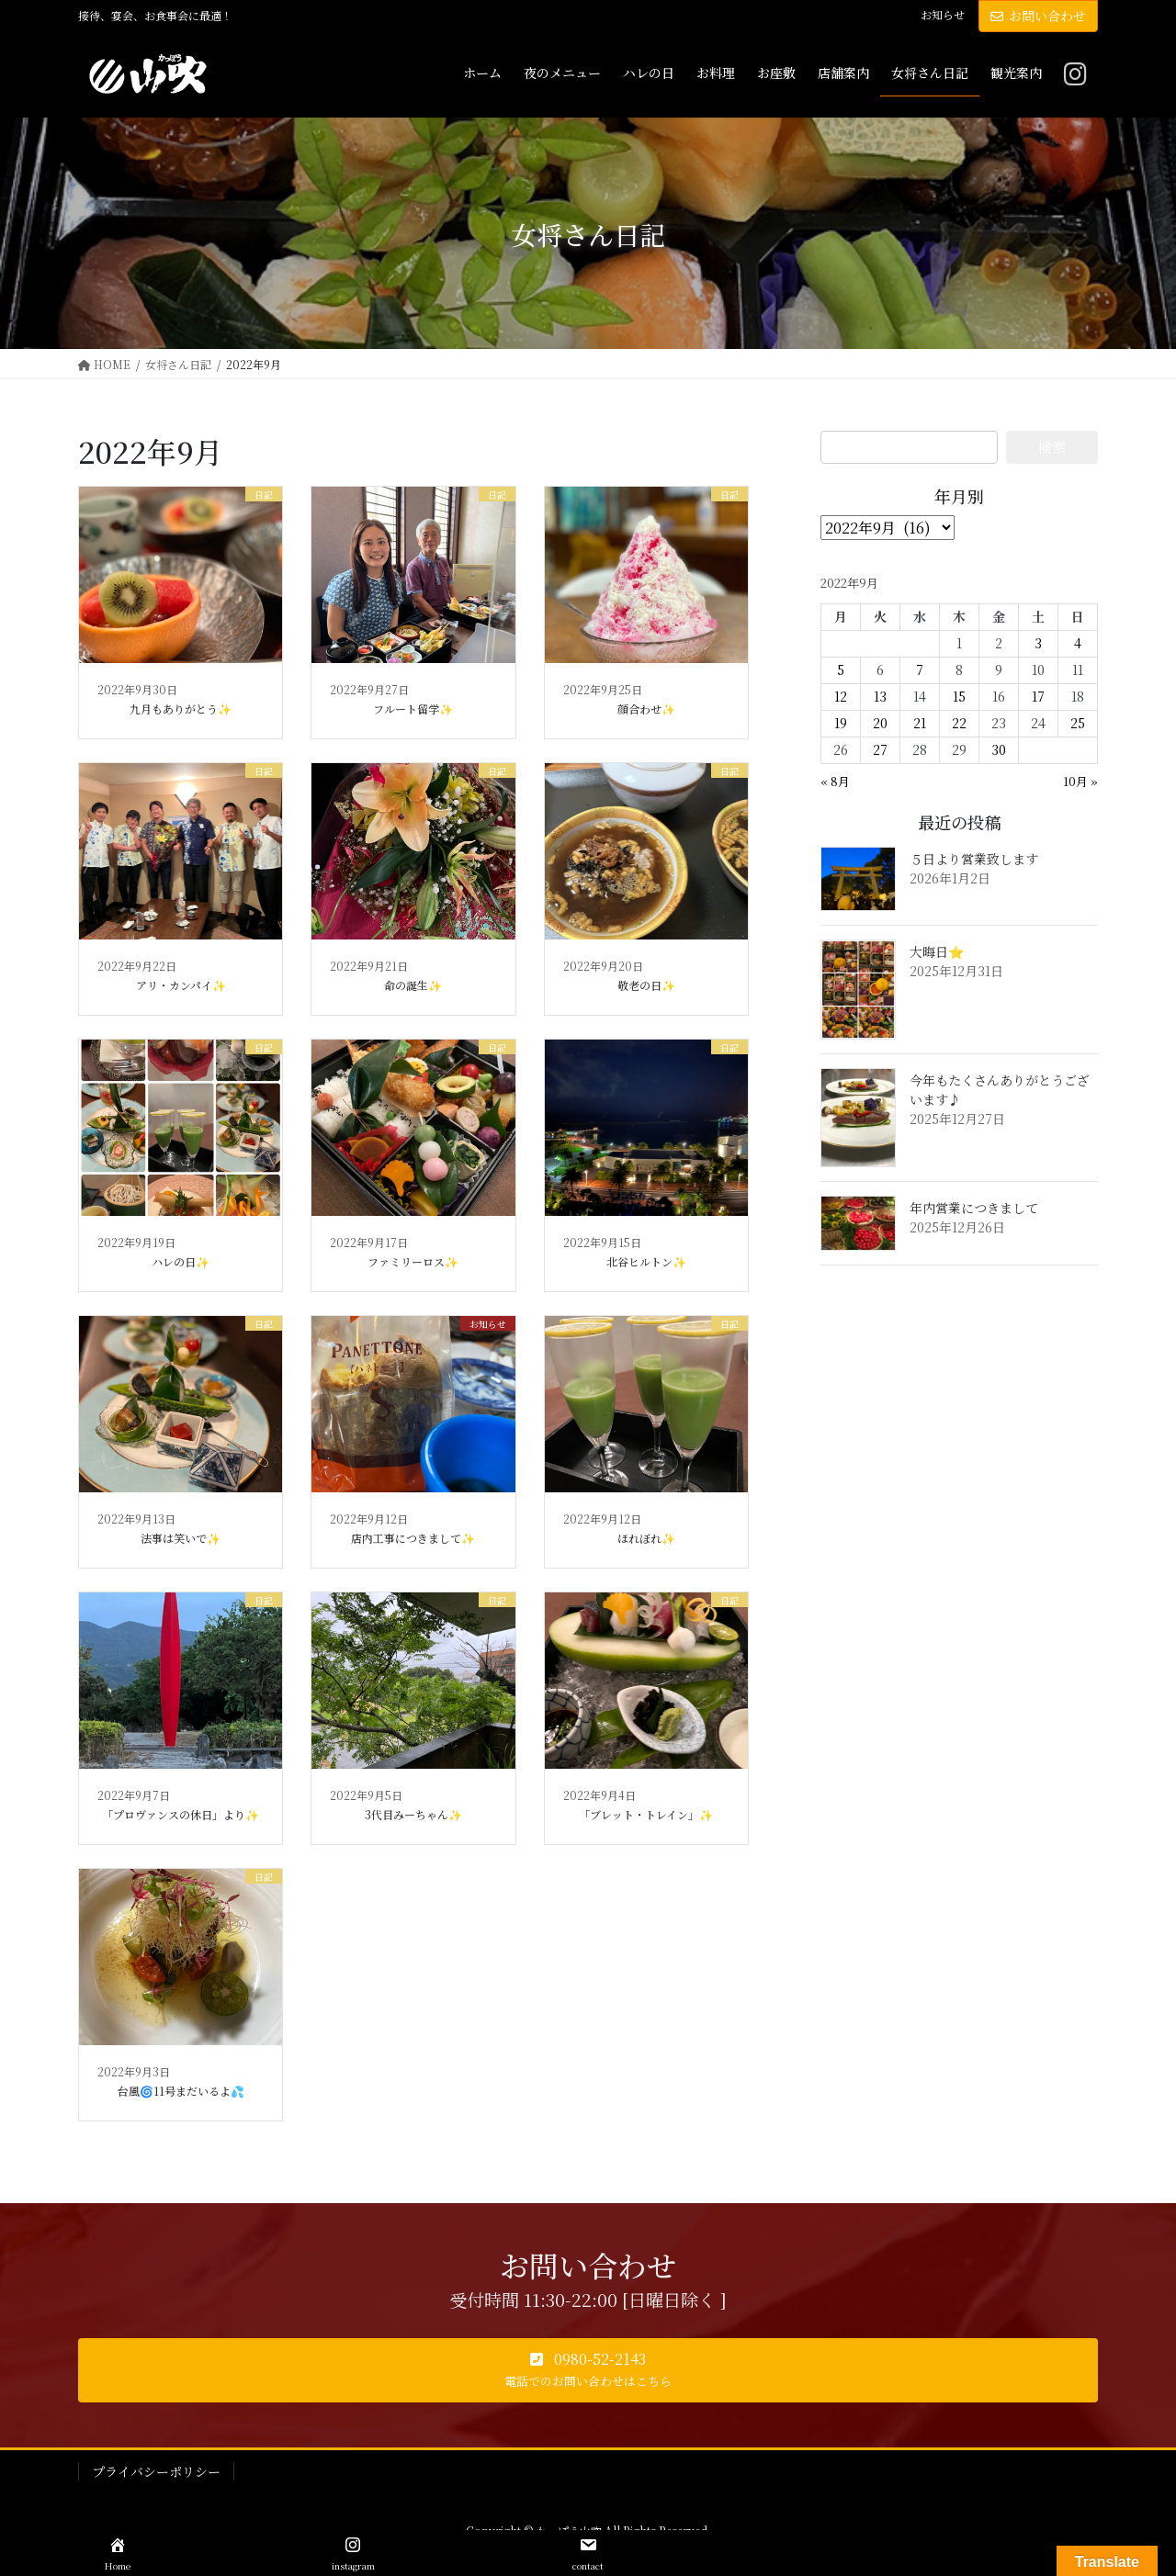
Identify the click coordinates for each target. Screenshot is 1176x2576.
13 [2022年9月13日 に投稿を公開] (880, 696)
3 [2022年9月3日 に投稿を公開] (1038, 643)
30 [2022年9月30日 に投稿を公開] (998, 749)
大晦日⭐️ (937, 951)
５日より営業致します (974, 858)
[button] (588, 2370)
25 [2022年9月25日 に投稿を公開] (1077, 723)
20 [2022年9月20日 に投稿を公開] (880, 723)
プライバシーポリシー (156, 2471)
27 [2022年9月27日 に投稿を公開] (880, 749)
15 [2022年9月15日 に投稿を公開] (959, 696)
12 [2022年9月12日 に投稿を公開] (840, 696)
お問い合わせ (1038, 15)
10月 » (1080, 781)
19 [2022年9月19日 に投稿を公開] (840, 723)
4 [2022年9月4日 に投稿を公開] (1077, 643)
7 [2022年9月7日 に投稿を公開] (919, 669)
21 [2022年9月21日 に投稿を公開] (919, 723)
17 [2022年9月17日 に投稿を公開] (1038, 696)
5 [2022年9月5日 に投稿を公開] (840, 669)
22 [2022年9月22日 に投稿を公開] (959, 723)
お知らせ (943, 14)
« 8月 (835, 781)
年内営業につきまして (974, 1207)
